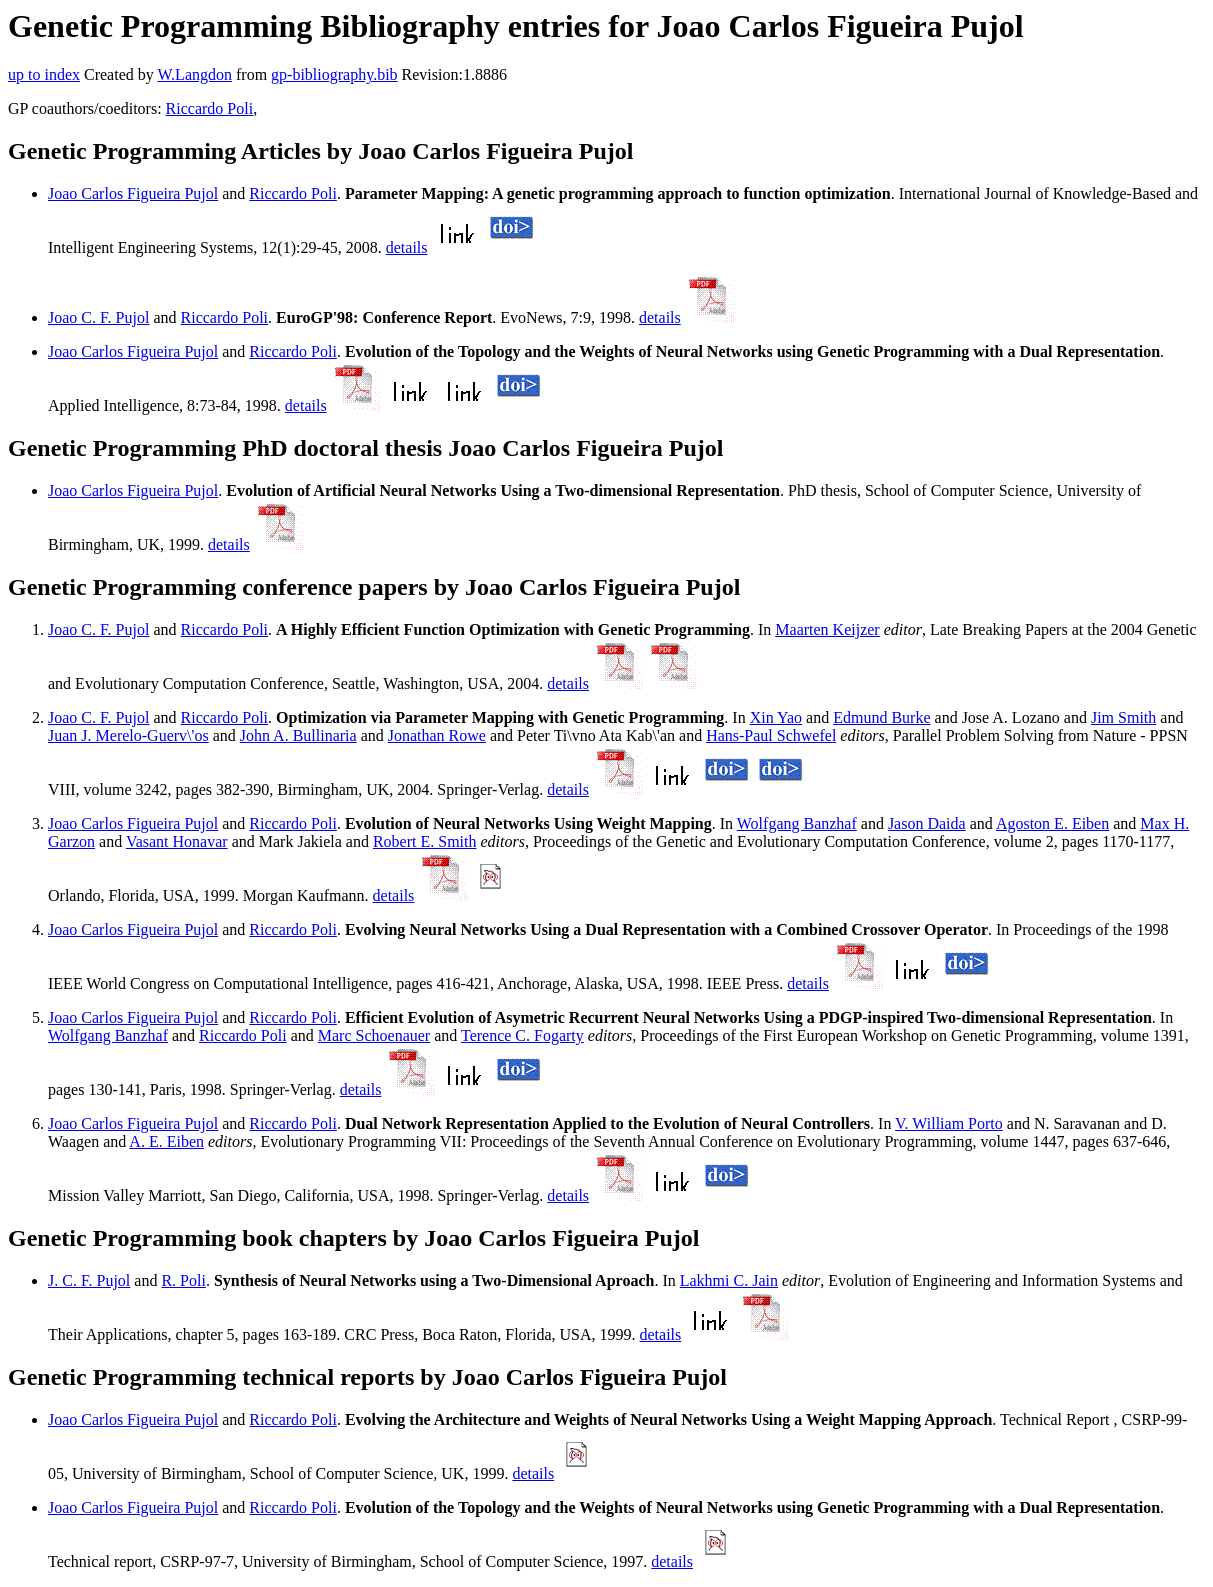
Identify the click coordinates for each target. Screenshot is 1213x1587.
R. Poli (183, 1280)
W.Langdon (194, 74)
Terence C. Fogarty (522, 1035)
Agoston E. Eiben (1052, 823)
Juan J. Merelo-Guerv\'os (128, 735)
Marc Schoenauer (374, 1035)
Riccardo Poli (210, 108)
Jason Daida (927, 823)
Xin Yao (776, 717)
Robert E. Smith (425, 841)
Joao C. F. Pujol (98, 317)
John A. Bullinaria (298, 735)
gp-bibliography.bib (334, 74)
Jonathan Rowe (437, 735)
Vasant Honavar (177, 841)
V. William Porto (949, 1123)
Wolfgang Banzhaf (797, 823)
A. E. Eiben (166, 1141)
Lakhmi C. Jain (729, 1280)
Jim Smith (1123, 717)
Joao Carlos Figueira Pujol (133, 193)
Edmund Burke (881, 717)
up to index (44, 74)
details (407, 247)
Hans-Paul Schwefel (771, 735)
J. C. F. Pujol (89, 1280)
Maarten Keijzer (827, 629)
